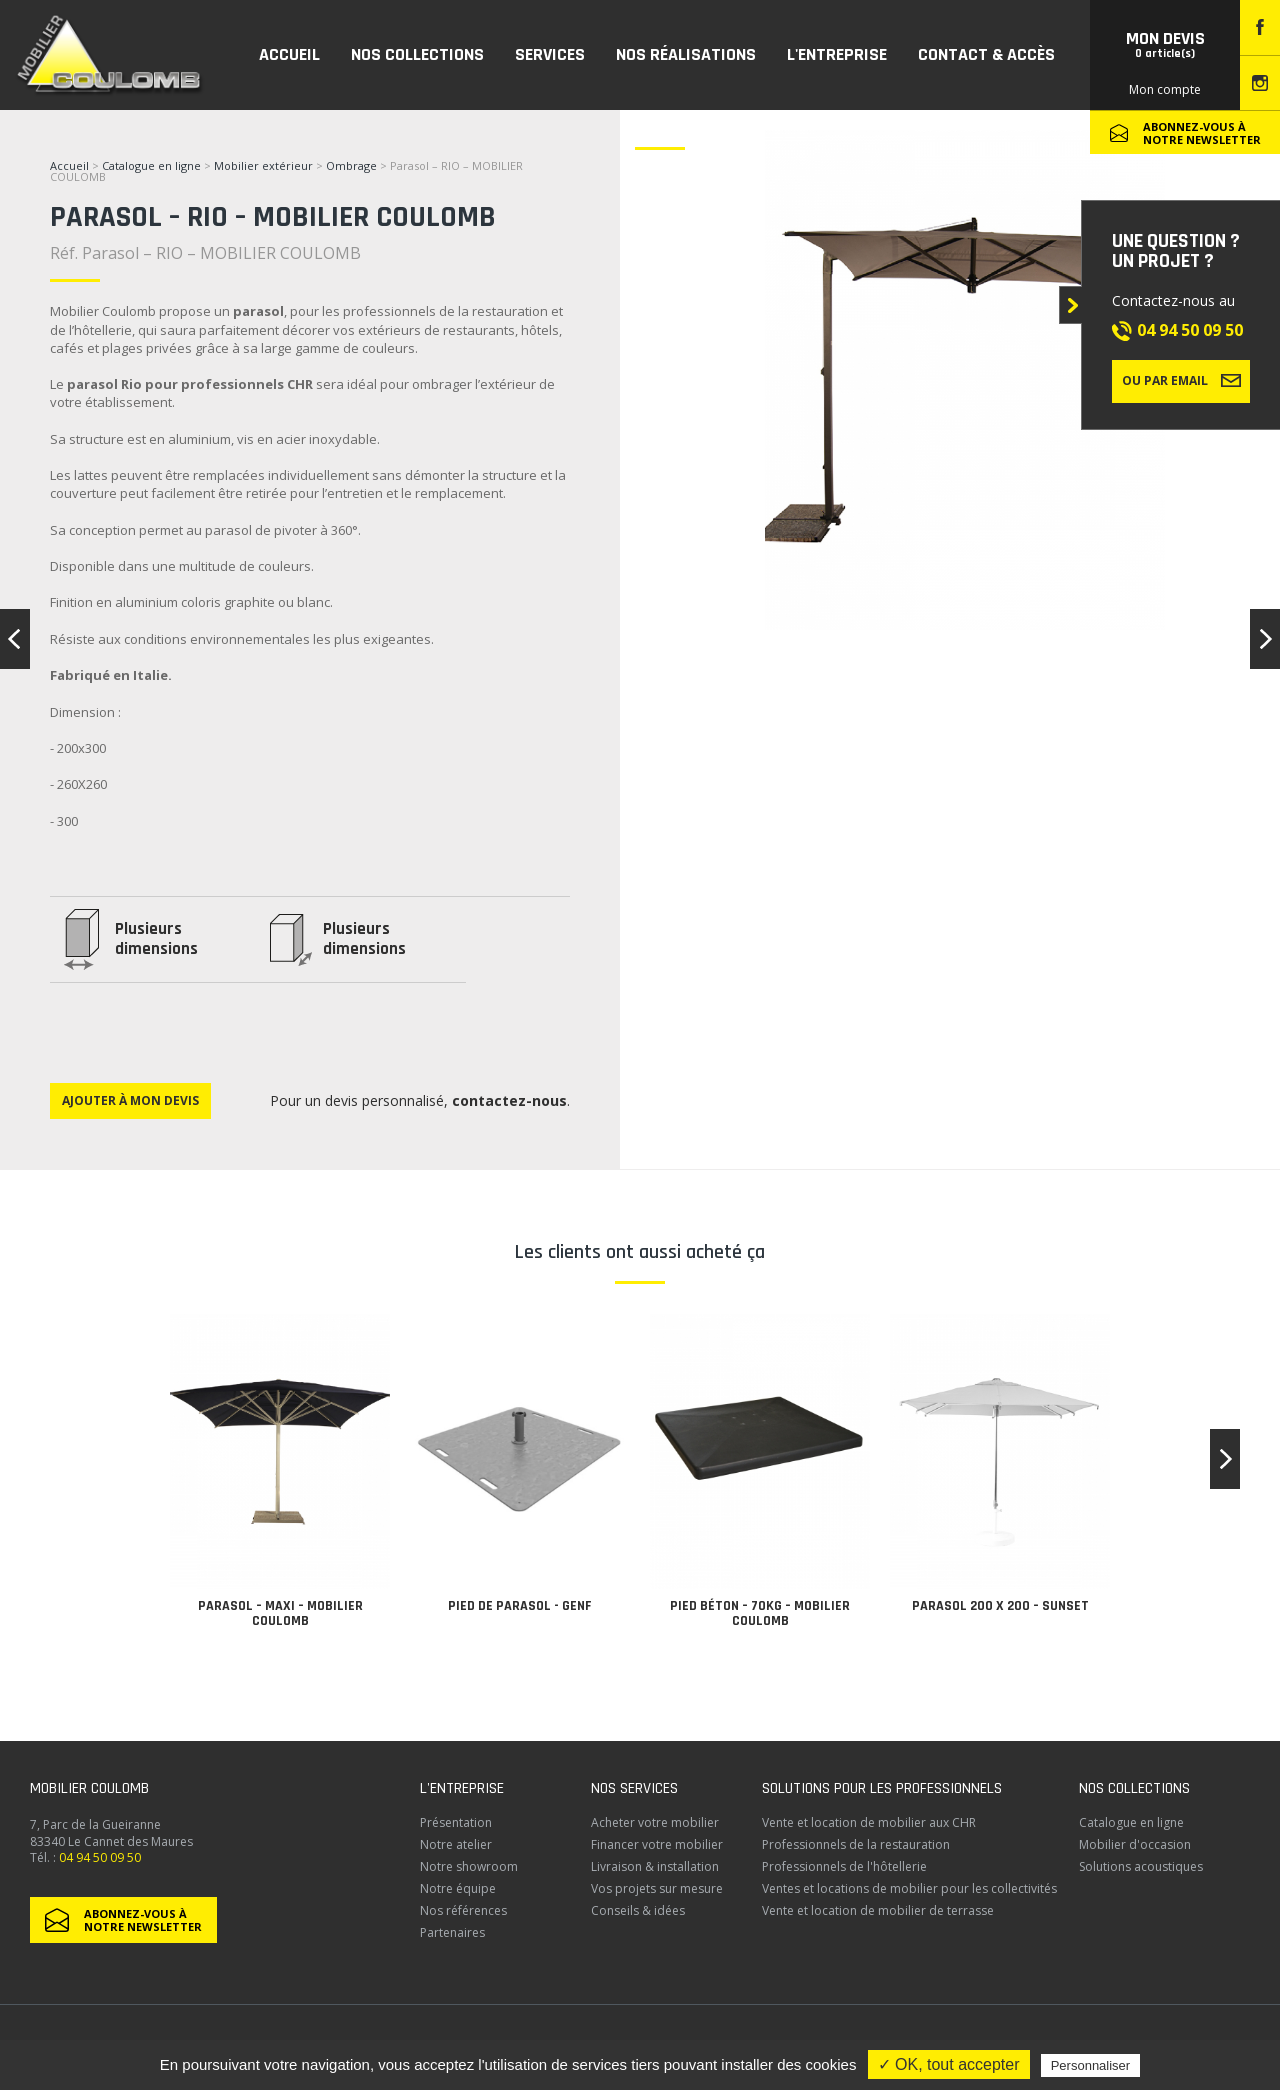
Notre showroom (469, 1866)
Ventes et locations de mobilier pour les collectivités (909, 1888)
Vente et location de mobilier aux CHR (869, 1822)
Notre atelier (456, 1844)
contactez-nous (509, 1100)
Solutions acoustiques (1141, 1866)
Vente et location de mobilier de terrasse (878, 1910)
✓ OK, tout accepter (949, 2064)
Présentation (456, 1822)
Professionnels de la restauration (856, 1844)
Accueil (69, 165)
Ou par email (1181, 380)
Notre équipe (458, 1888)
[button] (1225, 1459)
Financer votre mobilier (657, 1844)
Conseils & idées (638, 1910)
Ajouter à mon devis (130, 1100)
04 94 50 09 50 (1190, 330)
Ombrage (351, 165)
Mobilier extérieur (263, 165)
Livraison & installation (655, 1866)
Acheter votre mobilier (655, 1822)
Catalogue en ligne (151, 165)
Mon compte (1165, 89)
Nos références (463, 1910)
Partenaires (452, 1932)
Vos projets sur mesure (657, 1888)
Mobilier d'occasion (1135, 1844)
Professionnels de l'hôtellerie (844, 1866)
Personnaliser (1091, 2065)
